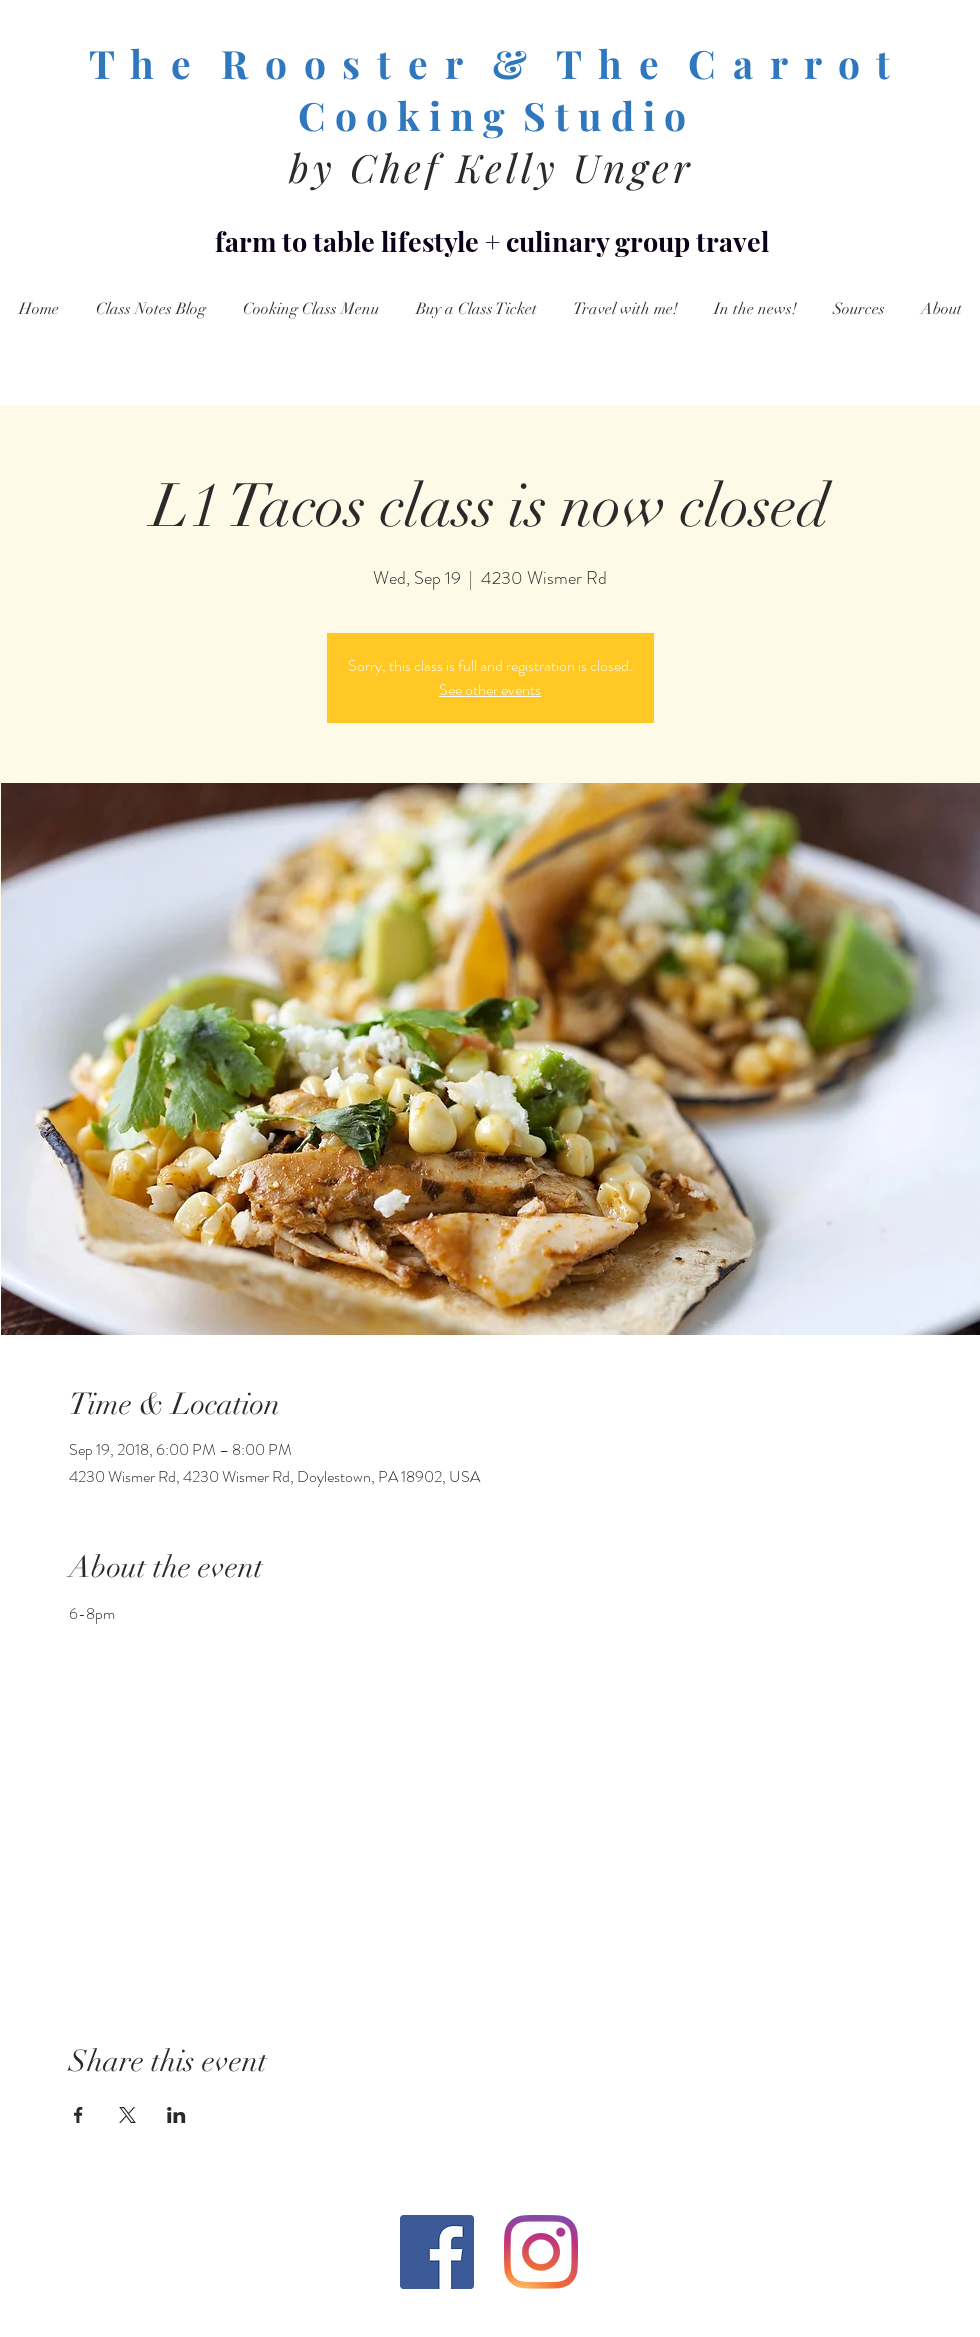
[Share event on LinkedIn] (176, 2115)
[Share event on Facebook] (78, 2115)
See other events (490, 689)
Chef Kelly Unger (522, 167)
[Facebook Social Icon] (437, 2252)
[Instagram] (541, 2252)
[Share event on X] (127, 2115)
